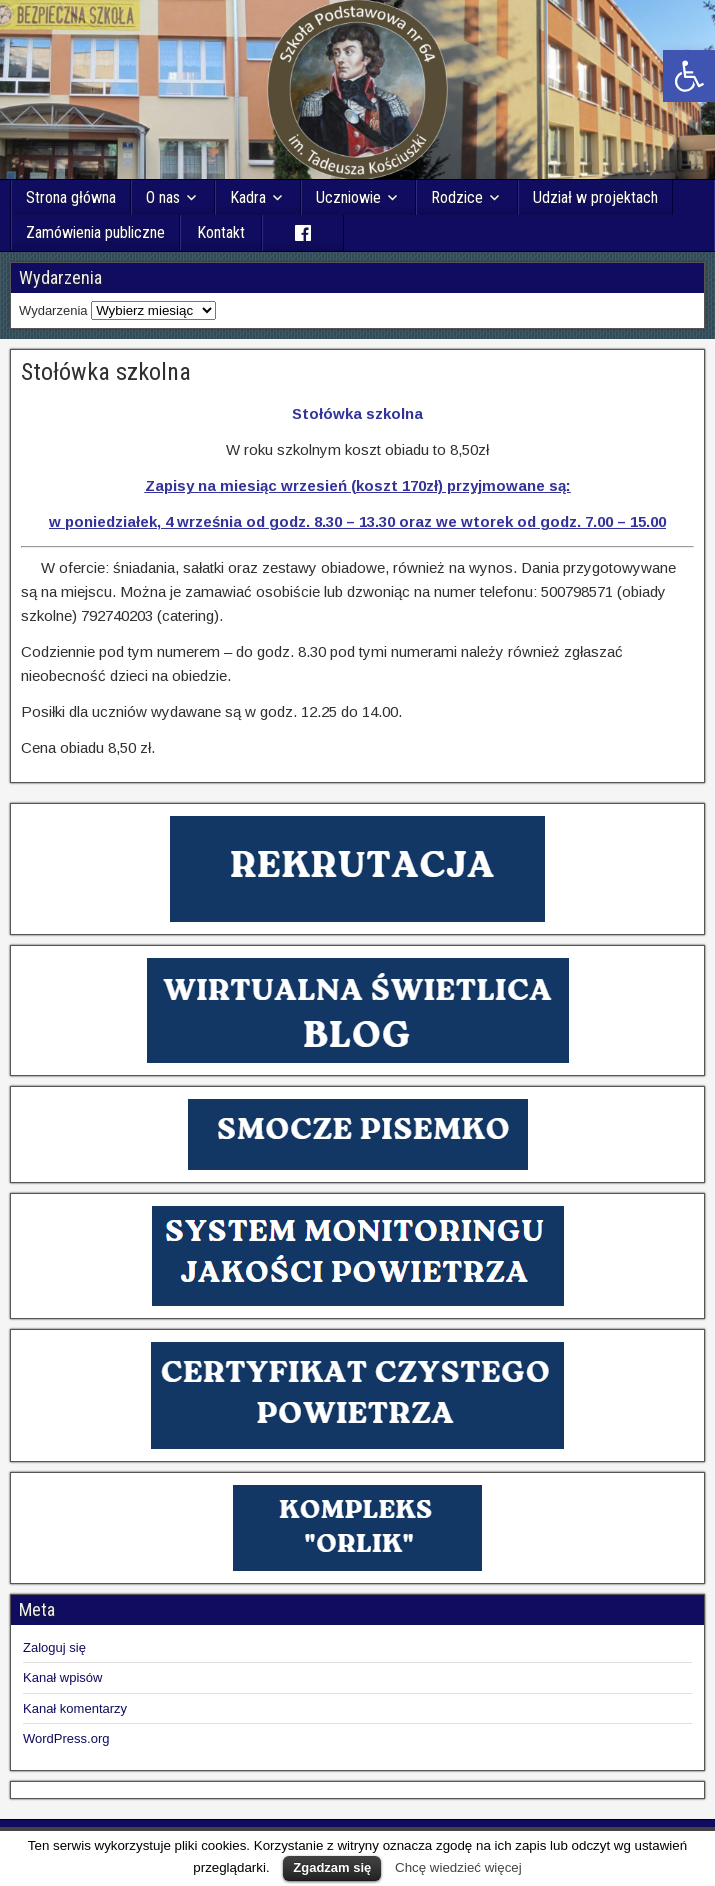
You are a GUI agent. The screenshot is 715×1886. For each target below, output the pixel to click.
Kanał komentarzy (75, 1708)
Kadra (248, 197)
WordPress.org (66, 1738)
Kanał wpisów (63, 1677)
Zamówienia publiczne (95, 232)
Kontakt (221, 232)
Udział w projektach (595, 197)
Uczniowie (348, 197)
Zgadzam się (332, 1867)
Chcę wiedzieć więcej (458, 1867)
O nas (163, 197)
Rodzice (457, 197)
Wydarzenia (53, 310)
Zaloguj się (54, 1647)
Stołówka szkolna (106, 372)
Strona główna (71, 197)
